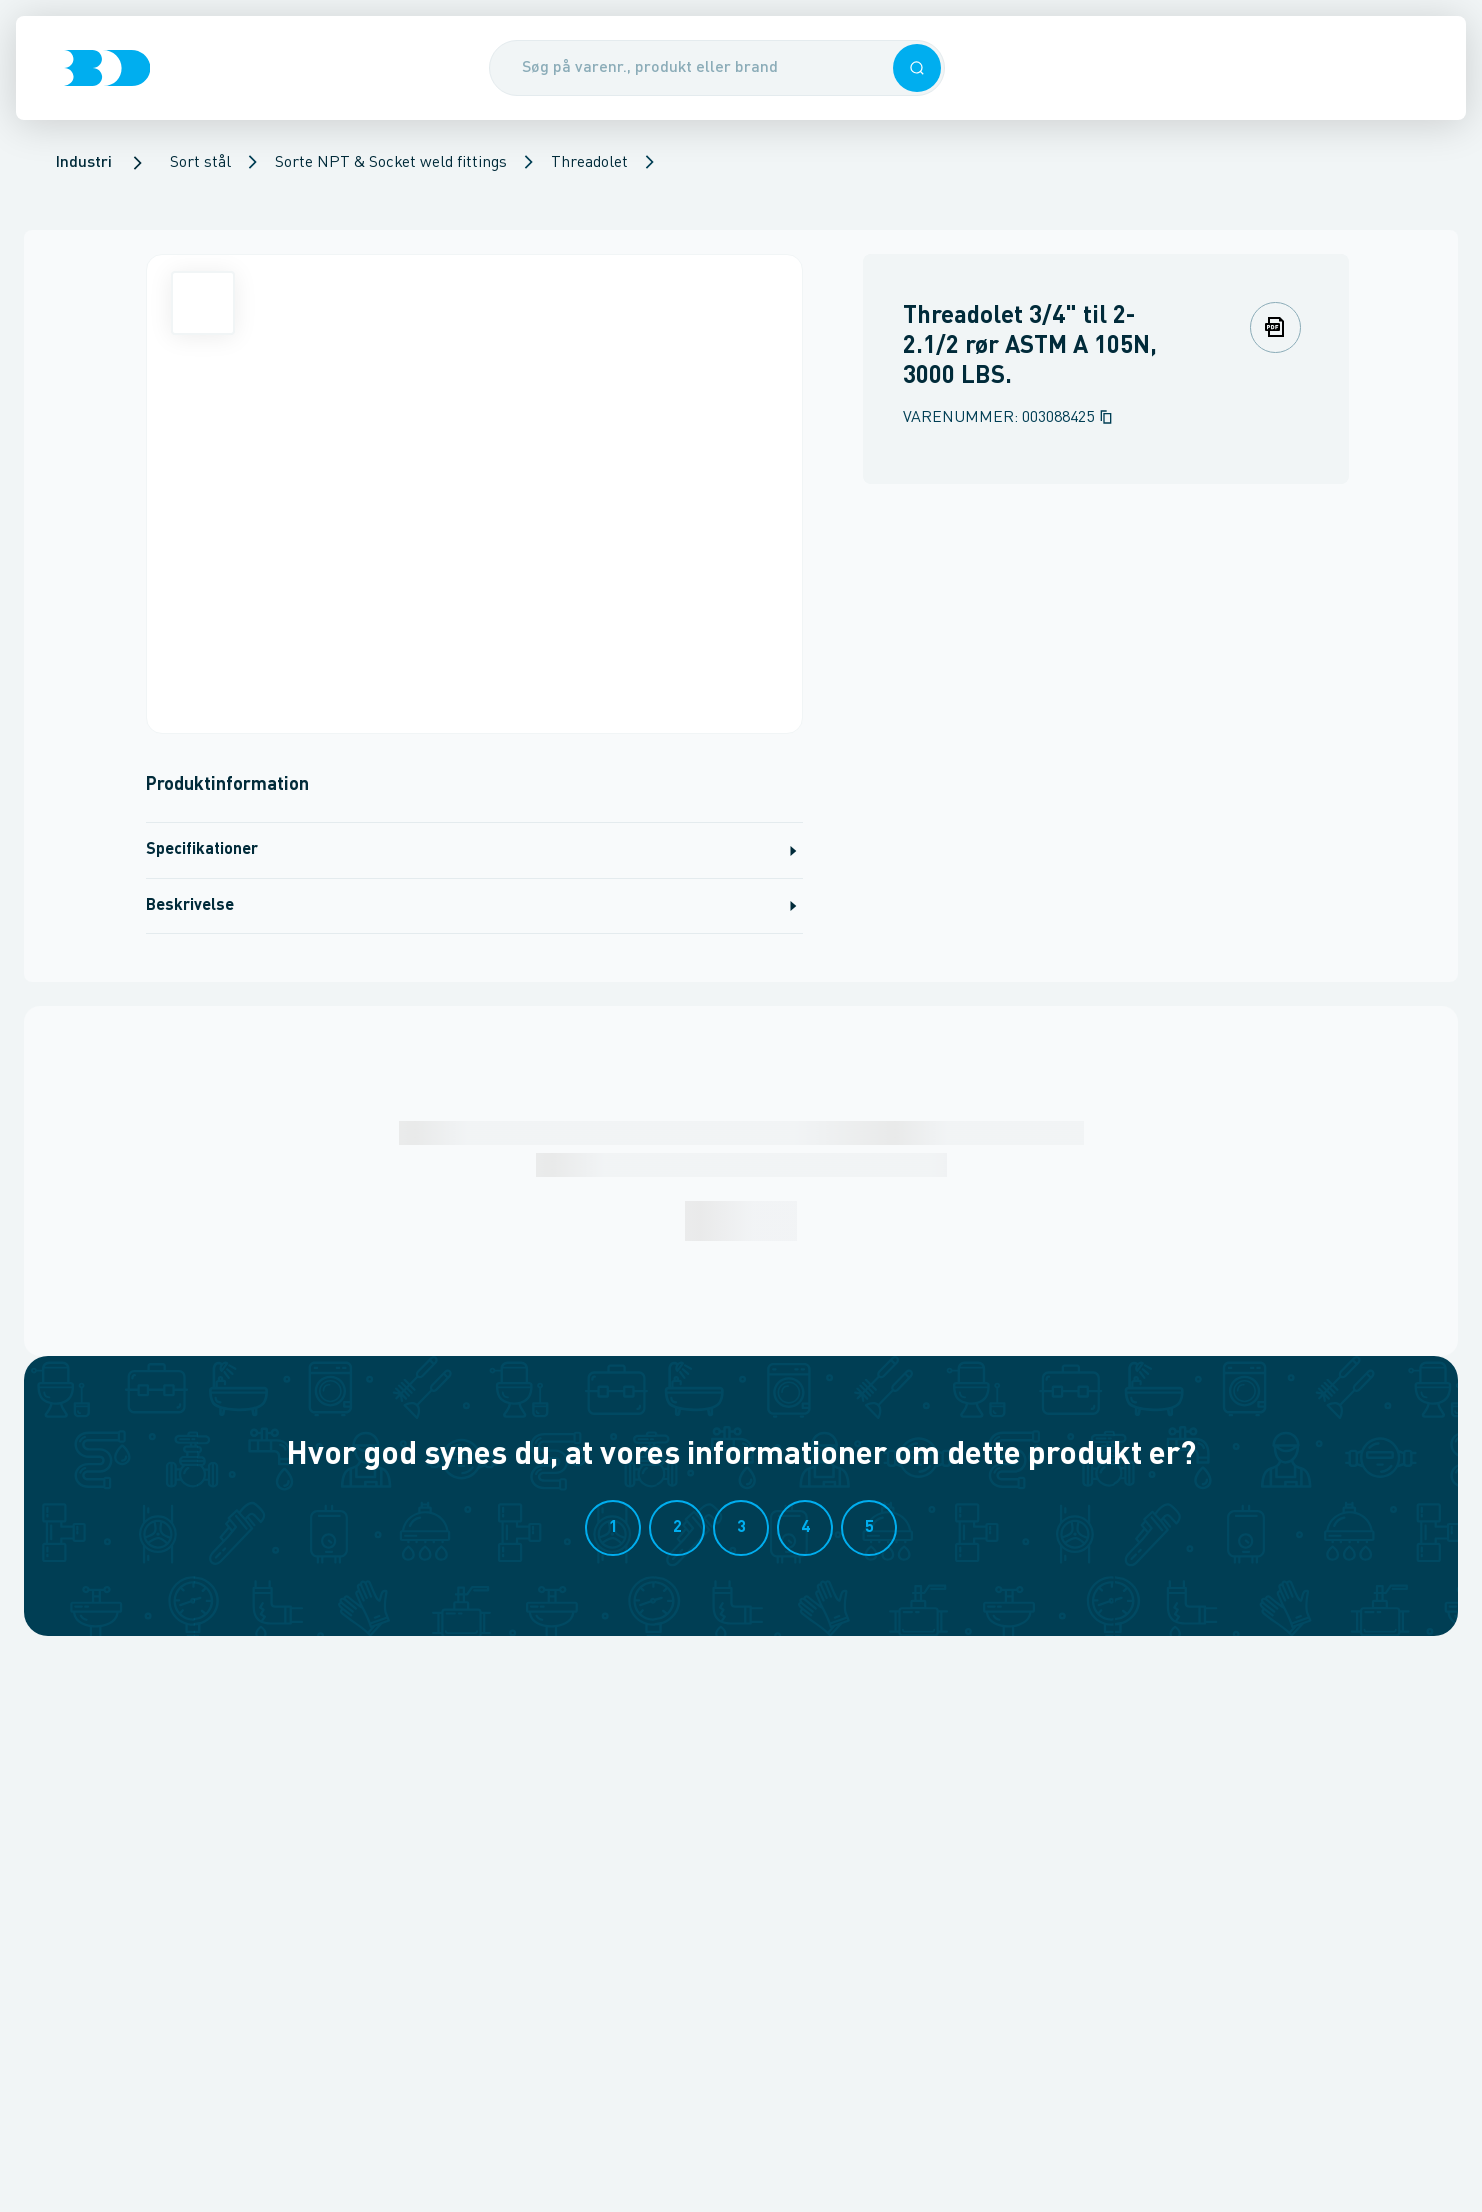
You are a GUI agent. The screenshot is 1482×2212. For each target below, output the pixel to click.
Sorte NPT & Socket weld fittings (391, 163)
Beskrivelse (474, 906)
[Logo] (107, 68)
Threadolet (589, 163)
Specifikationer (474, 851)
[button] (917, 68)
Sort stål (200, 163)
